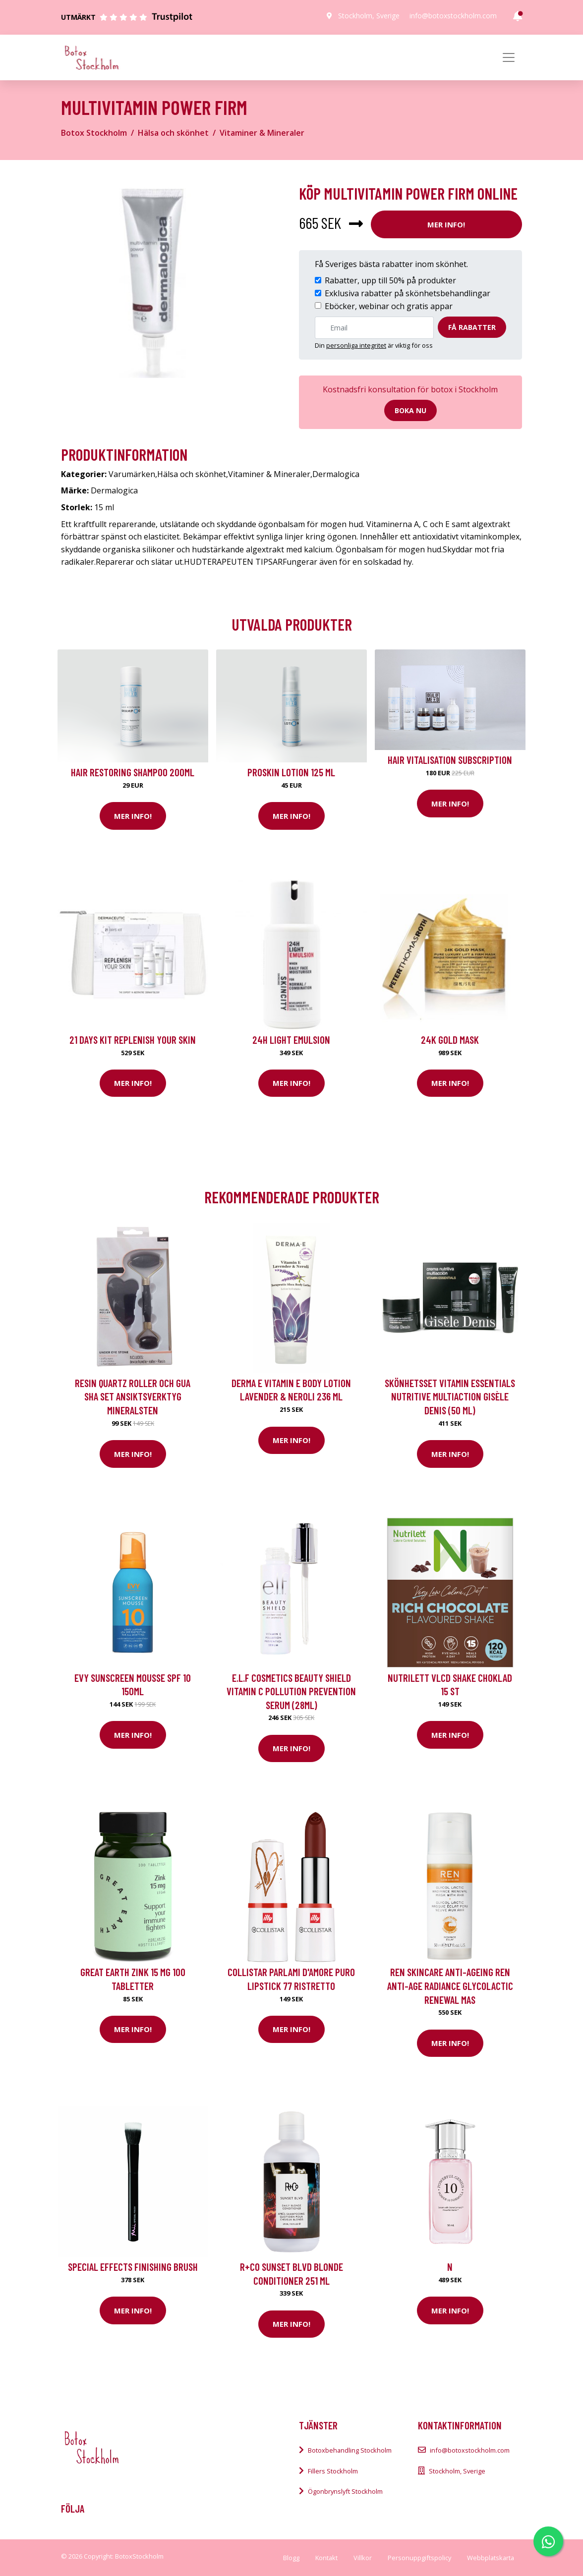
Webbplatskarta (490, 2557)
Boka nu (410, 410)
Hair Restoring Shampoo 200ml (132, 772)
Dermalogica (335, 474)
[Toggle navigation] (508, 57)
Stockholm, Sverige (369, 15)
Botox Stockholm (94, 132)
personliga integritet (356, 345)
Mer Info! (446, 224)
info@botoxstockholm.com (453, 15)
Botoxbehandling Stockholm (350, 2450)
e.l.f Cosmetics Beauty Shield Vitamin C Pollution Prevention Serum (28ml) (291, 1691)
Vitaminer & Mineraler (262, 132)
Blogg (291, 2557)
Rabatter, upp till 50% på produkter (390, 280)
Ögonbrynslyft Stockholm (345, 2491)
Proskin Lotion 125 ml (291, 772)
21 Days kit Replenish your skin (132, 1039)
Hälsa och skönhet (173, 132)
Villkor (362, 2557)
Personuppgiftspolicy (419, 2557)
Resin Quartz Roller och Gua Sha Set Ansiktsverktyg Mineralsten (132, 1396)
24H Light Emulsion (291, 1039)
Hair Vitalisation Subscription (450, 759)
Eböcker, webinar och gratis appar (389, 306)
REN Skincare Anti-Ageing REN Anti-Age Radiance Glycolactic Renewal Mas (450, 1985)
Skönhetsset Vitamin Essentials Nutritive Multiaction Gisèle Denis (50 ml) (450, 1396)
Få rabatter (472, 327)
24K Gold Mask (450, 1039)
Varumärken (132, 474)
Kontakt (326, 2557)
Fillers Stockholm (333, 2471)
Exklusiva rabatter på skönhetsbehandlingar (407, 293)
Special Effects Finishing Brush (133, 2266)
